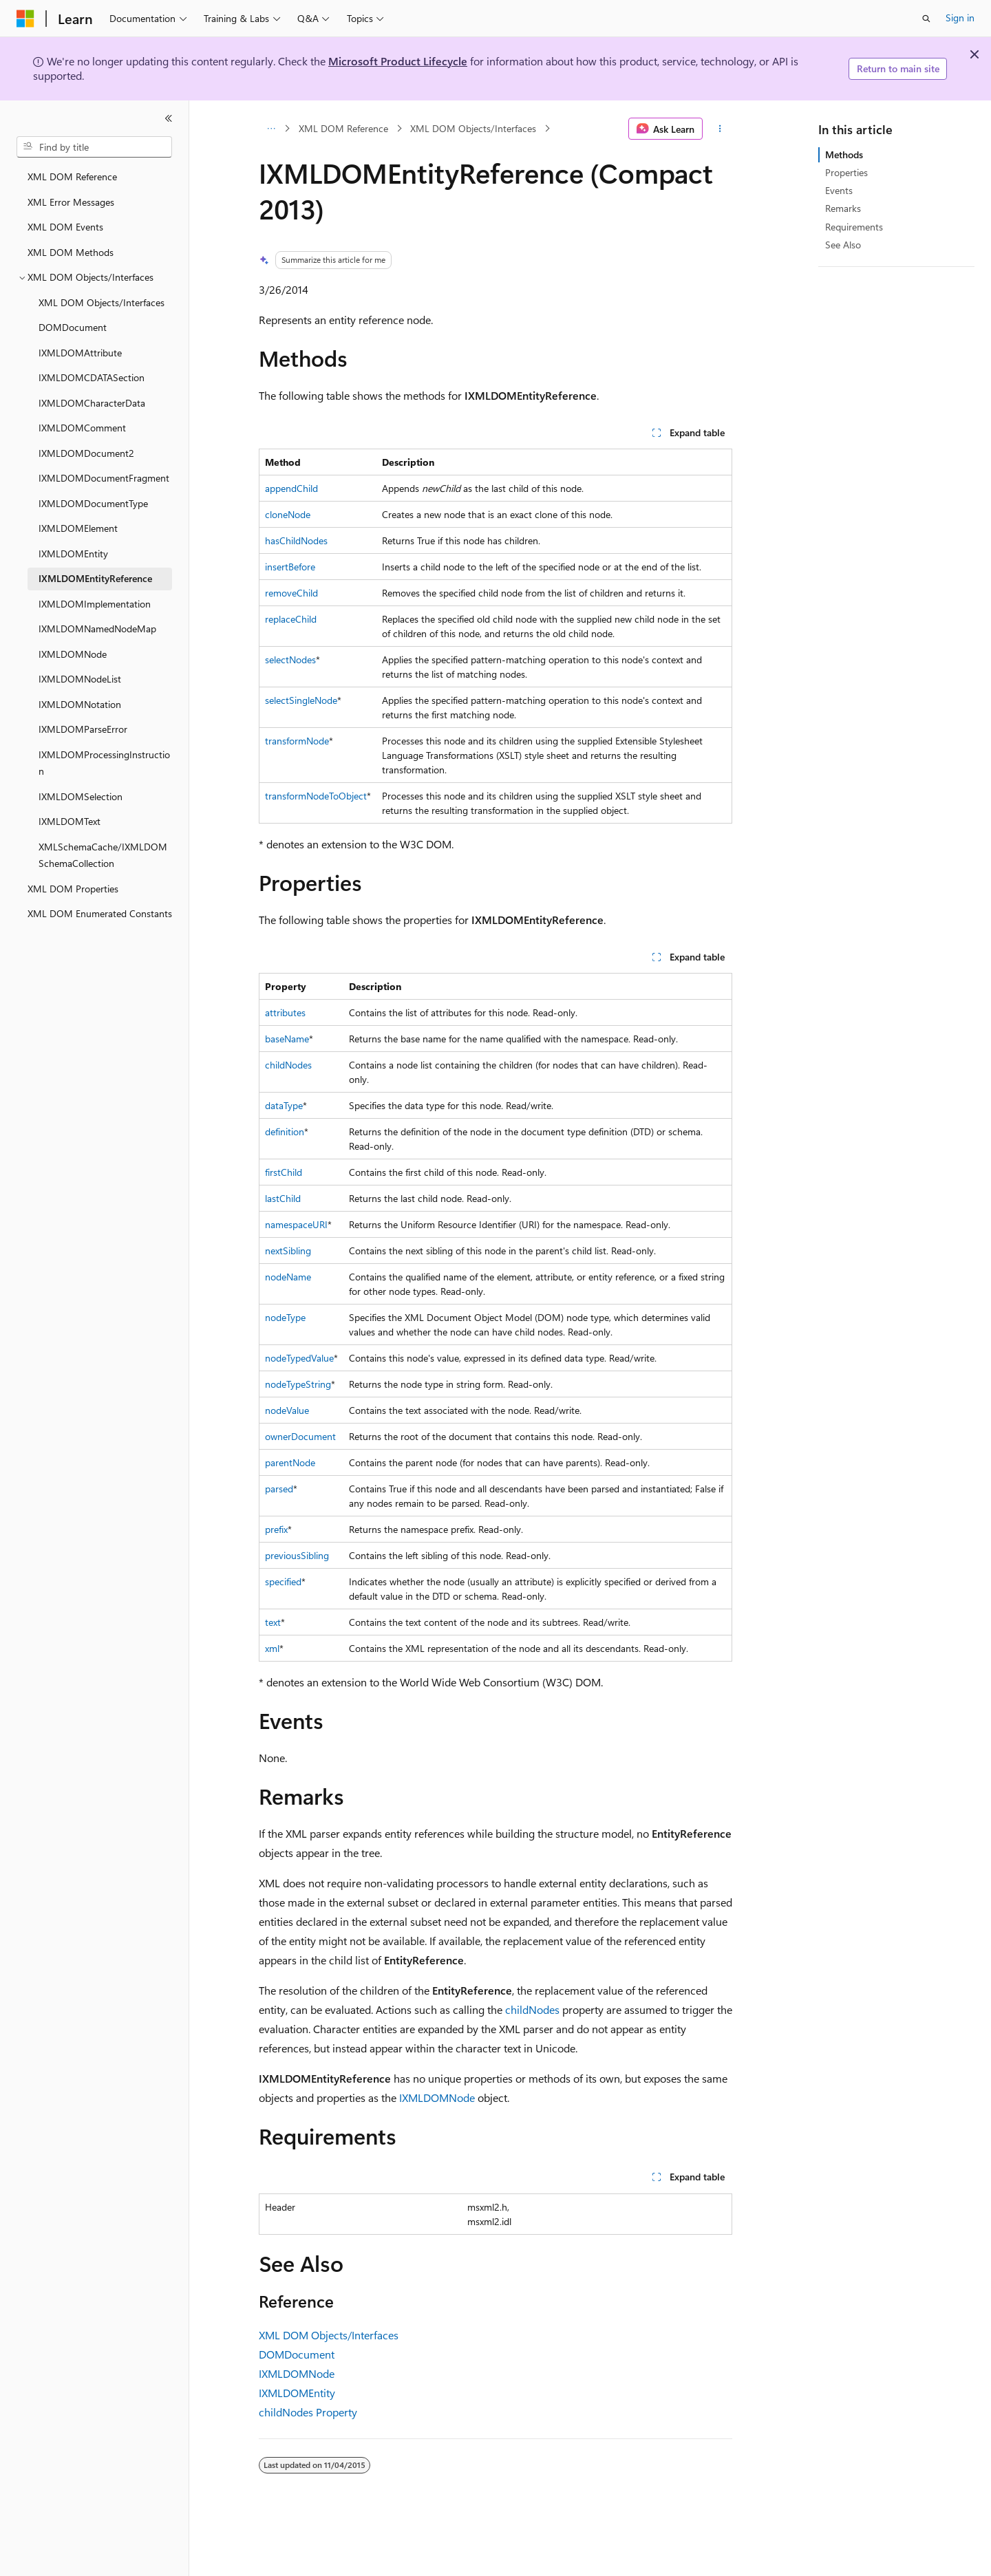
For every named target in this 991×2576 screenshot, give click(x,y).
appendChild (291, 488)
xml (272, 1648)
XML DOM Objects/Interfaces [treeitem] (101, 302)
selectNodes (290, 659)
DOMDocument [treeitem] (73, 327)
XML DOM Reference (343, 128)
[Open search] (926, 18)
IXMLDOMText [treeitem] (69, 821)
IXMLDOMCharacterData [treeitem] (92, 402)
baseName (287, 1038)
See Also (843, 244)
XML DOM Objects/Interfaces (473, 128)
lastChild (283, 1198)
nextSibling (288, 1250)
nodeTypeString (298, 1384)
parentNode (290, 1462)
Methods (844, 154)
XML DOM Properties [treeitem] (73, 888)
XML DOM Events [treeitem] (65, 226)
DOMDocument (296, 2354)
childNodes (288, 1064)
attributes (285, 1012)
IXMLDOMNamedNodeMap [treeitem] (97, 628)
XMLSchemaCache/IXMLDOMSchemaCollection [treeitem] (103, 855)
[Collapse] (168, 118)
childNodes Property (308, 2412)
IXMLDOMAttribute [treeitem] (80, 352)
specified (283, 1581)
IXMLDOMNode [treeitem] (73, 654)
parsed (279, 1488)
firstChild (283, 1172)
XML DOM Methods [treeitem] (71, 252)
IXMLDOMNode (437, 2097)
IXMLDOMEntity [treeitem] (73, 553)
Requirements (854, 226)
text (273, 1622)
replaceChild (291, 618)
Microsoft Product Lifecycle (397, 61)
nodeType (285, 1317)
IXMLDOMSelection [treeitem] (80, 796)
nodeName (288, 1276)
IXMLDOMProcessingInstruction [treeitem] (104, 763)
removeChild (291, 592)
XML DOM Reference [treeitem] (72, 176)
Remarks (843, 208)
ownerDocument (300, 1436)
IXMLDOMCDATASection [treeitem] (92, 377)
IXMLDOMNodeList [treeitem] (80, 678)
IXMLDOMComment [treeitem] (82, 427)
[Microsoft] (25, 19)
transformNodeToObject (316, 795)
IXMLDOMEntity (297, 2392)
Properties (846, 172)
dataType (284, 1105)
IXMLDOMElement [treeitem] (78, 528)
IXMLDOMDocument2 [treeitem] (86, 453)
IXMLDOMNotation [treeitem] (80, 704)
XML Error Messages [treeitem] (71, 201)
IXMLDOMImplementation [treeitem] (95, 603)
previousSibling (297, 1555)
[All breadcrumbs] (271, 129)
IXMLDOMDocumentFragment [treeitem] (104, 477)
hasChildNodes (296, 540)
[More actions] (720, 129)
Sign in (960, 17)
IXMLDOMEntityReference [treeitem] (95, 578)
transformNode (297, 740)
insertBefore (290, 566)
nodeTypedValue (299, 1357)
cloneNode (287, 514)
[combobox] (94, 147)
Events (839, 190)
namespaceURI (296, 1224)
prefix (276, 1529)
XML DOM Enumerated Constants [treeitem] (100, 913)
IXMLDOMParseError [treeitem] (83, 729)
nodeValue (287, 1410)
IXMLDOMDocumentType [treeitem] (93, 503)
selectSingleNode (301, 700)
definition (284, 1131)
